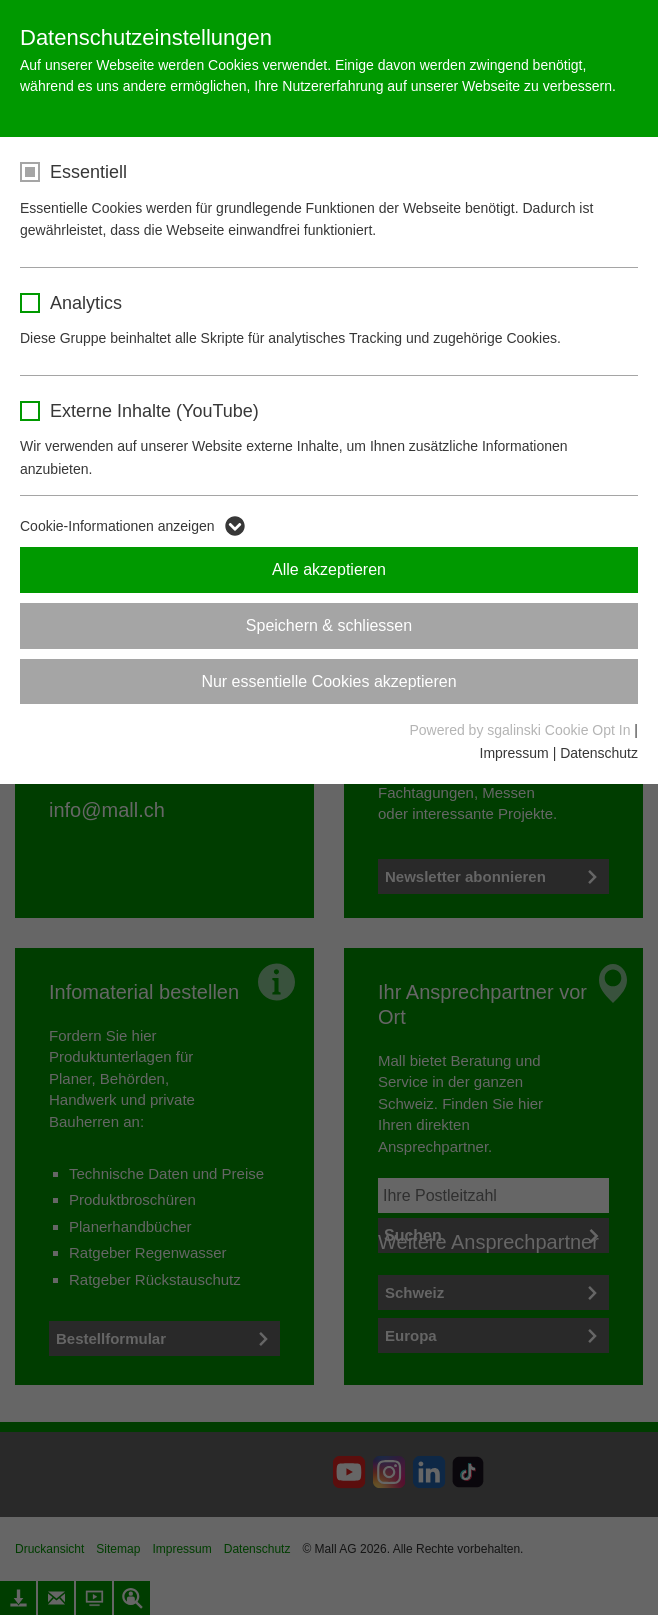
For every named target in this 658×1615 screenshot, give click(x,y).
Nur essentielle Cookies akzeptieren (328, 681)
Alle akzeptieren (329, 569)
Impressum (514, 753)
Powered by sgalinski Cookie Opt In (521, 730)
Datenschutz (599, 753)
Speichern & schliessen (329, 625)
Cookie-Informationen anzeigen (117, 526)
